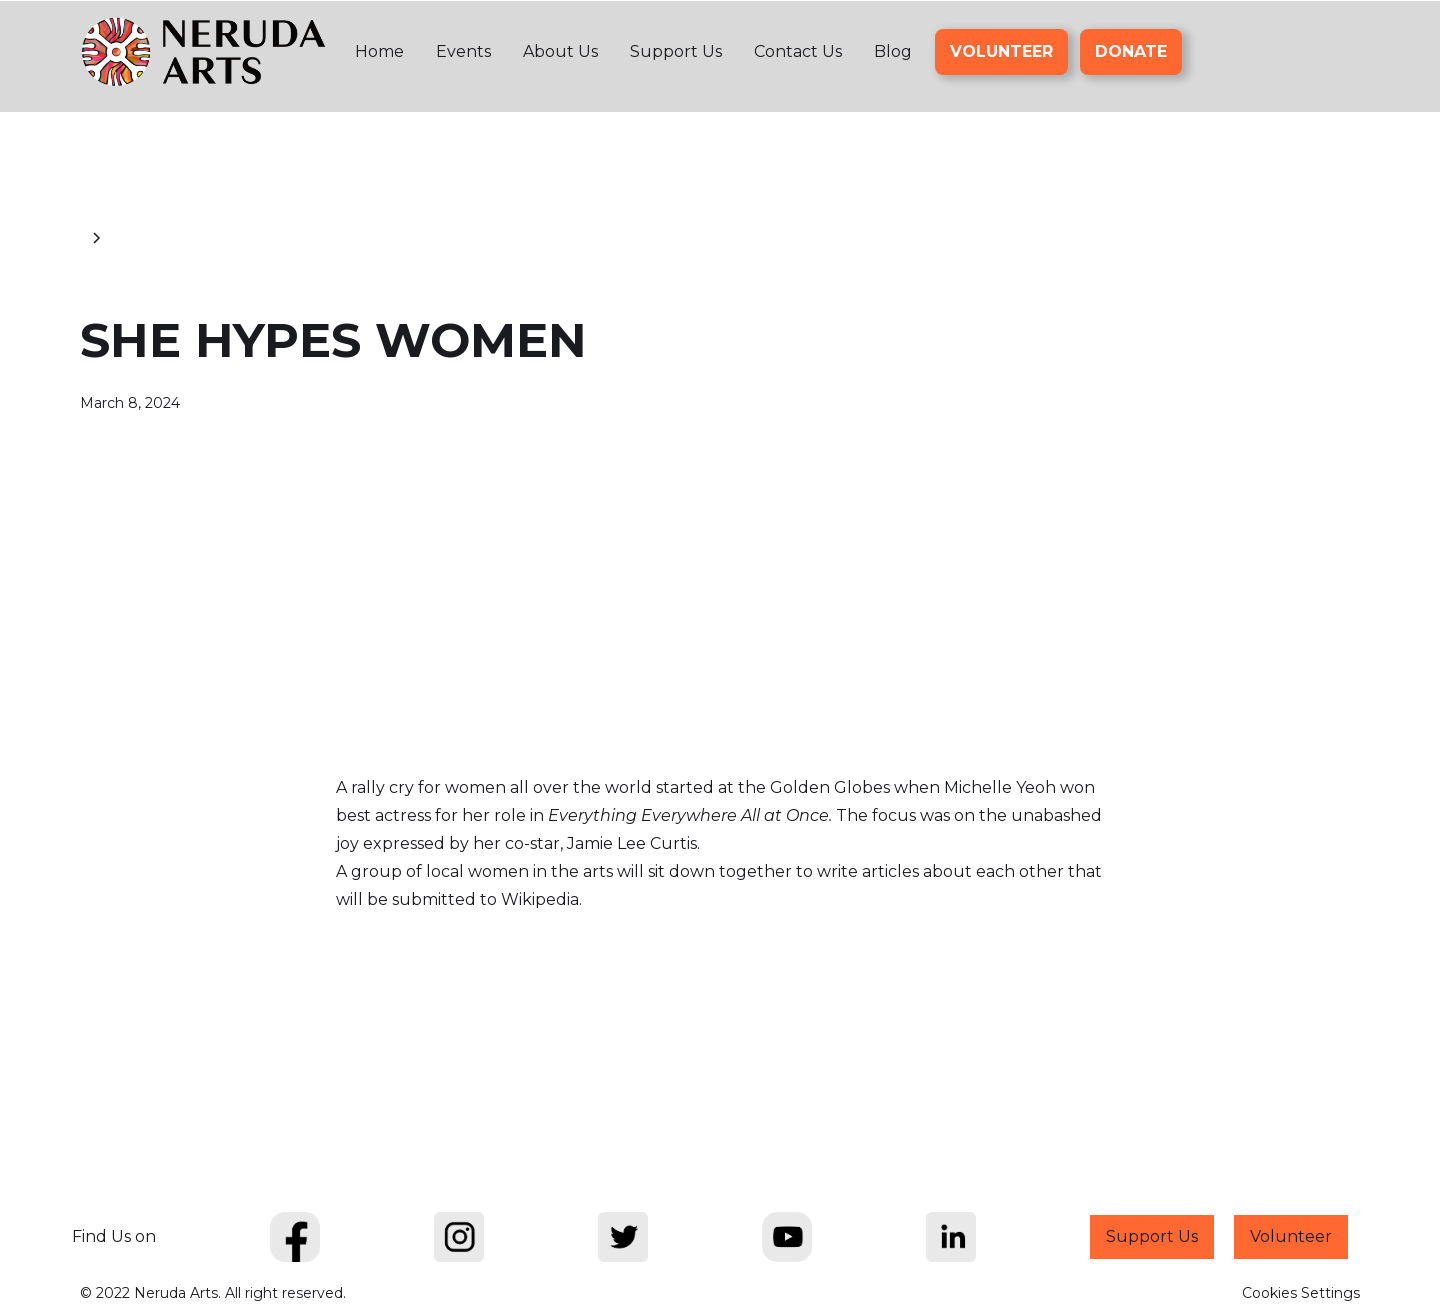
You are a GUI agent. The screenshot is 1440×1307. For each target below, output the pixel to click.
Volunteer (1291, 1236)
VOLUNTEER (1001, 51)
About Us (560, 51)
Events (463, 51)
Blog (893, 51)
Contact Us (798, 51)
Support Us (676, 51)
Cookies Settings (1301, 1293)
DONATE (1131, 51)
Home (379, 51)
